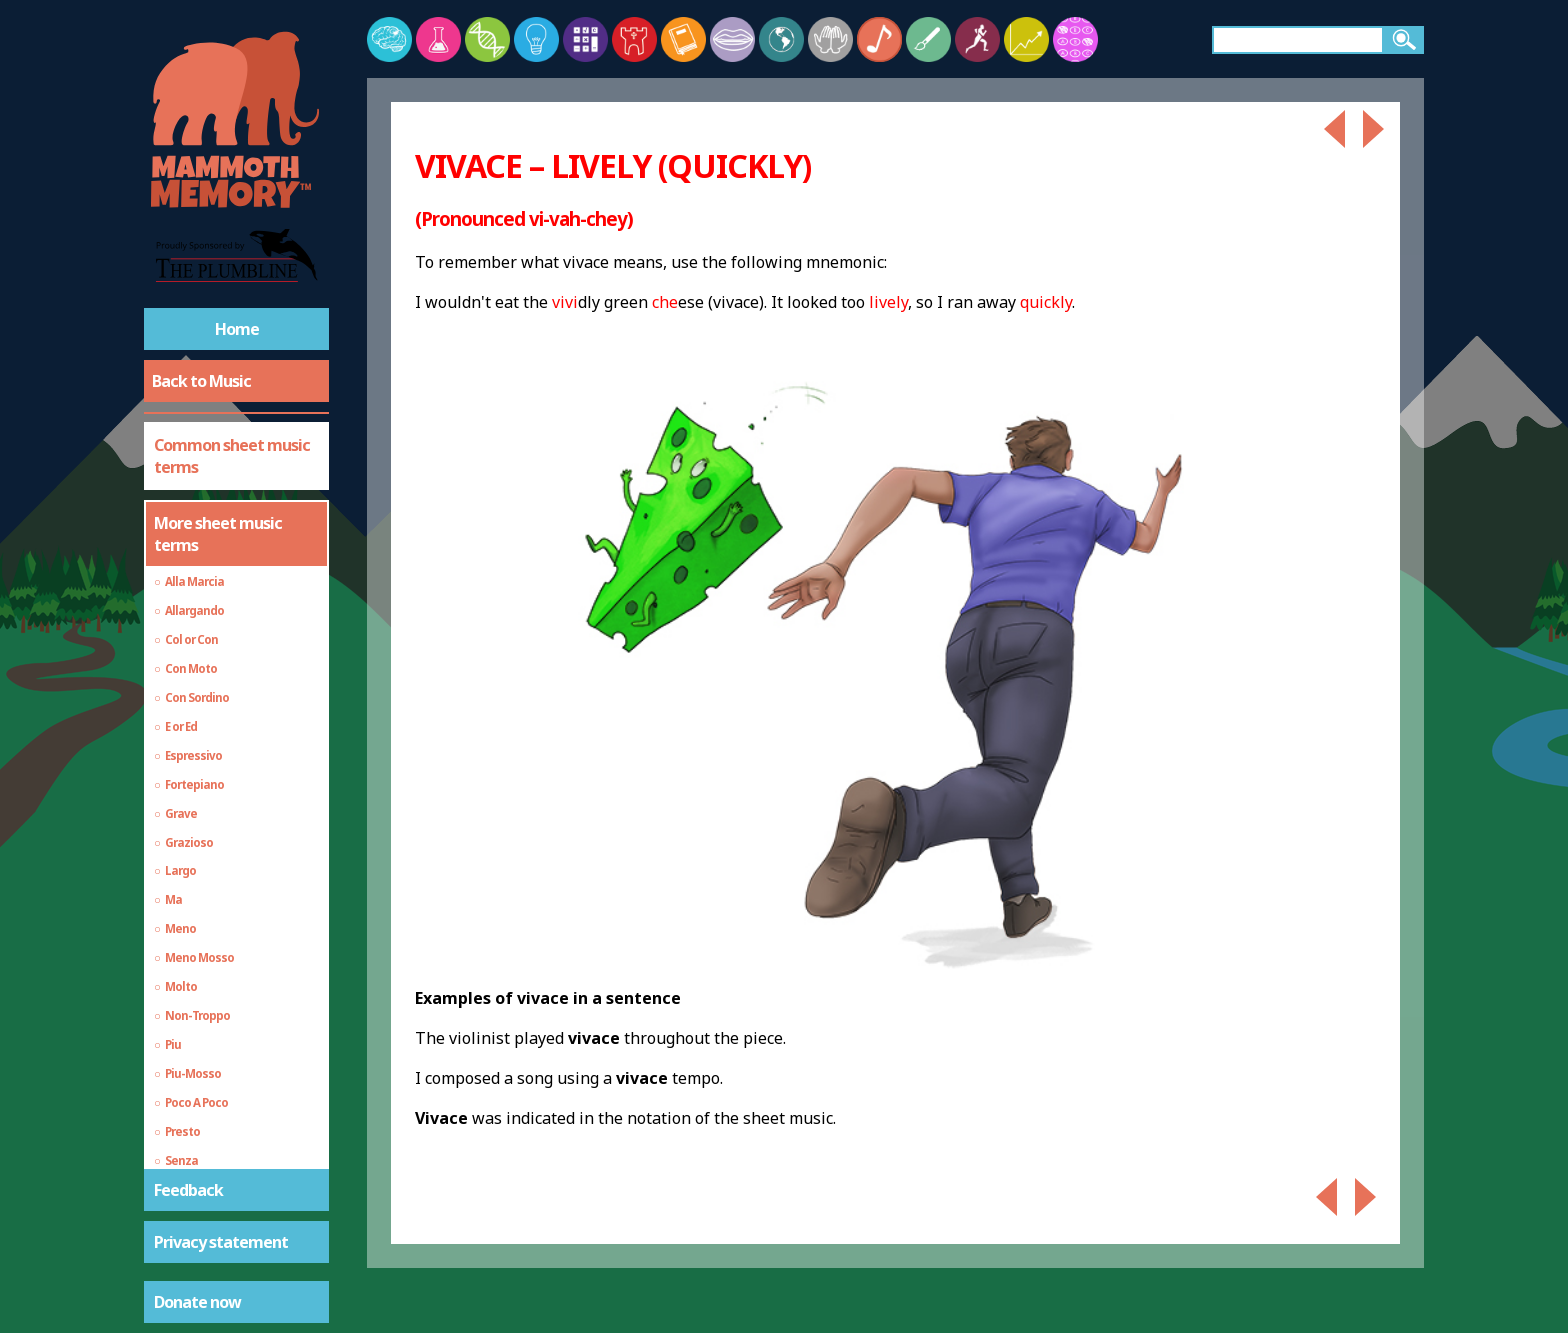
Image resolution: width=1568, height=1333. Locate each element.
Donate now (197, 1302)
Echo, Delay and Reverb (235, 1146)
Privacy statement (221, 1242)
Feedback (188, 1190)
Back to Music (201, 381)
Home (237, 329)
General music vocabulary (205, 1079)
